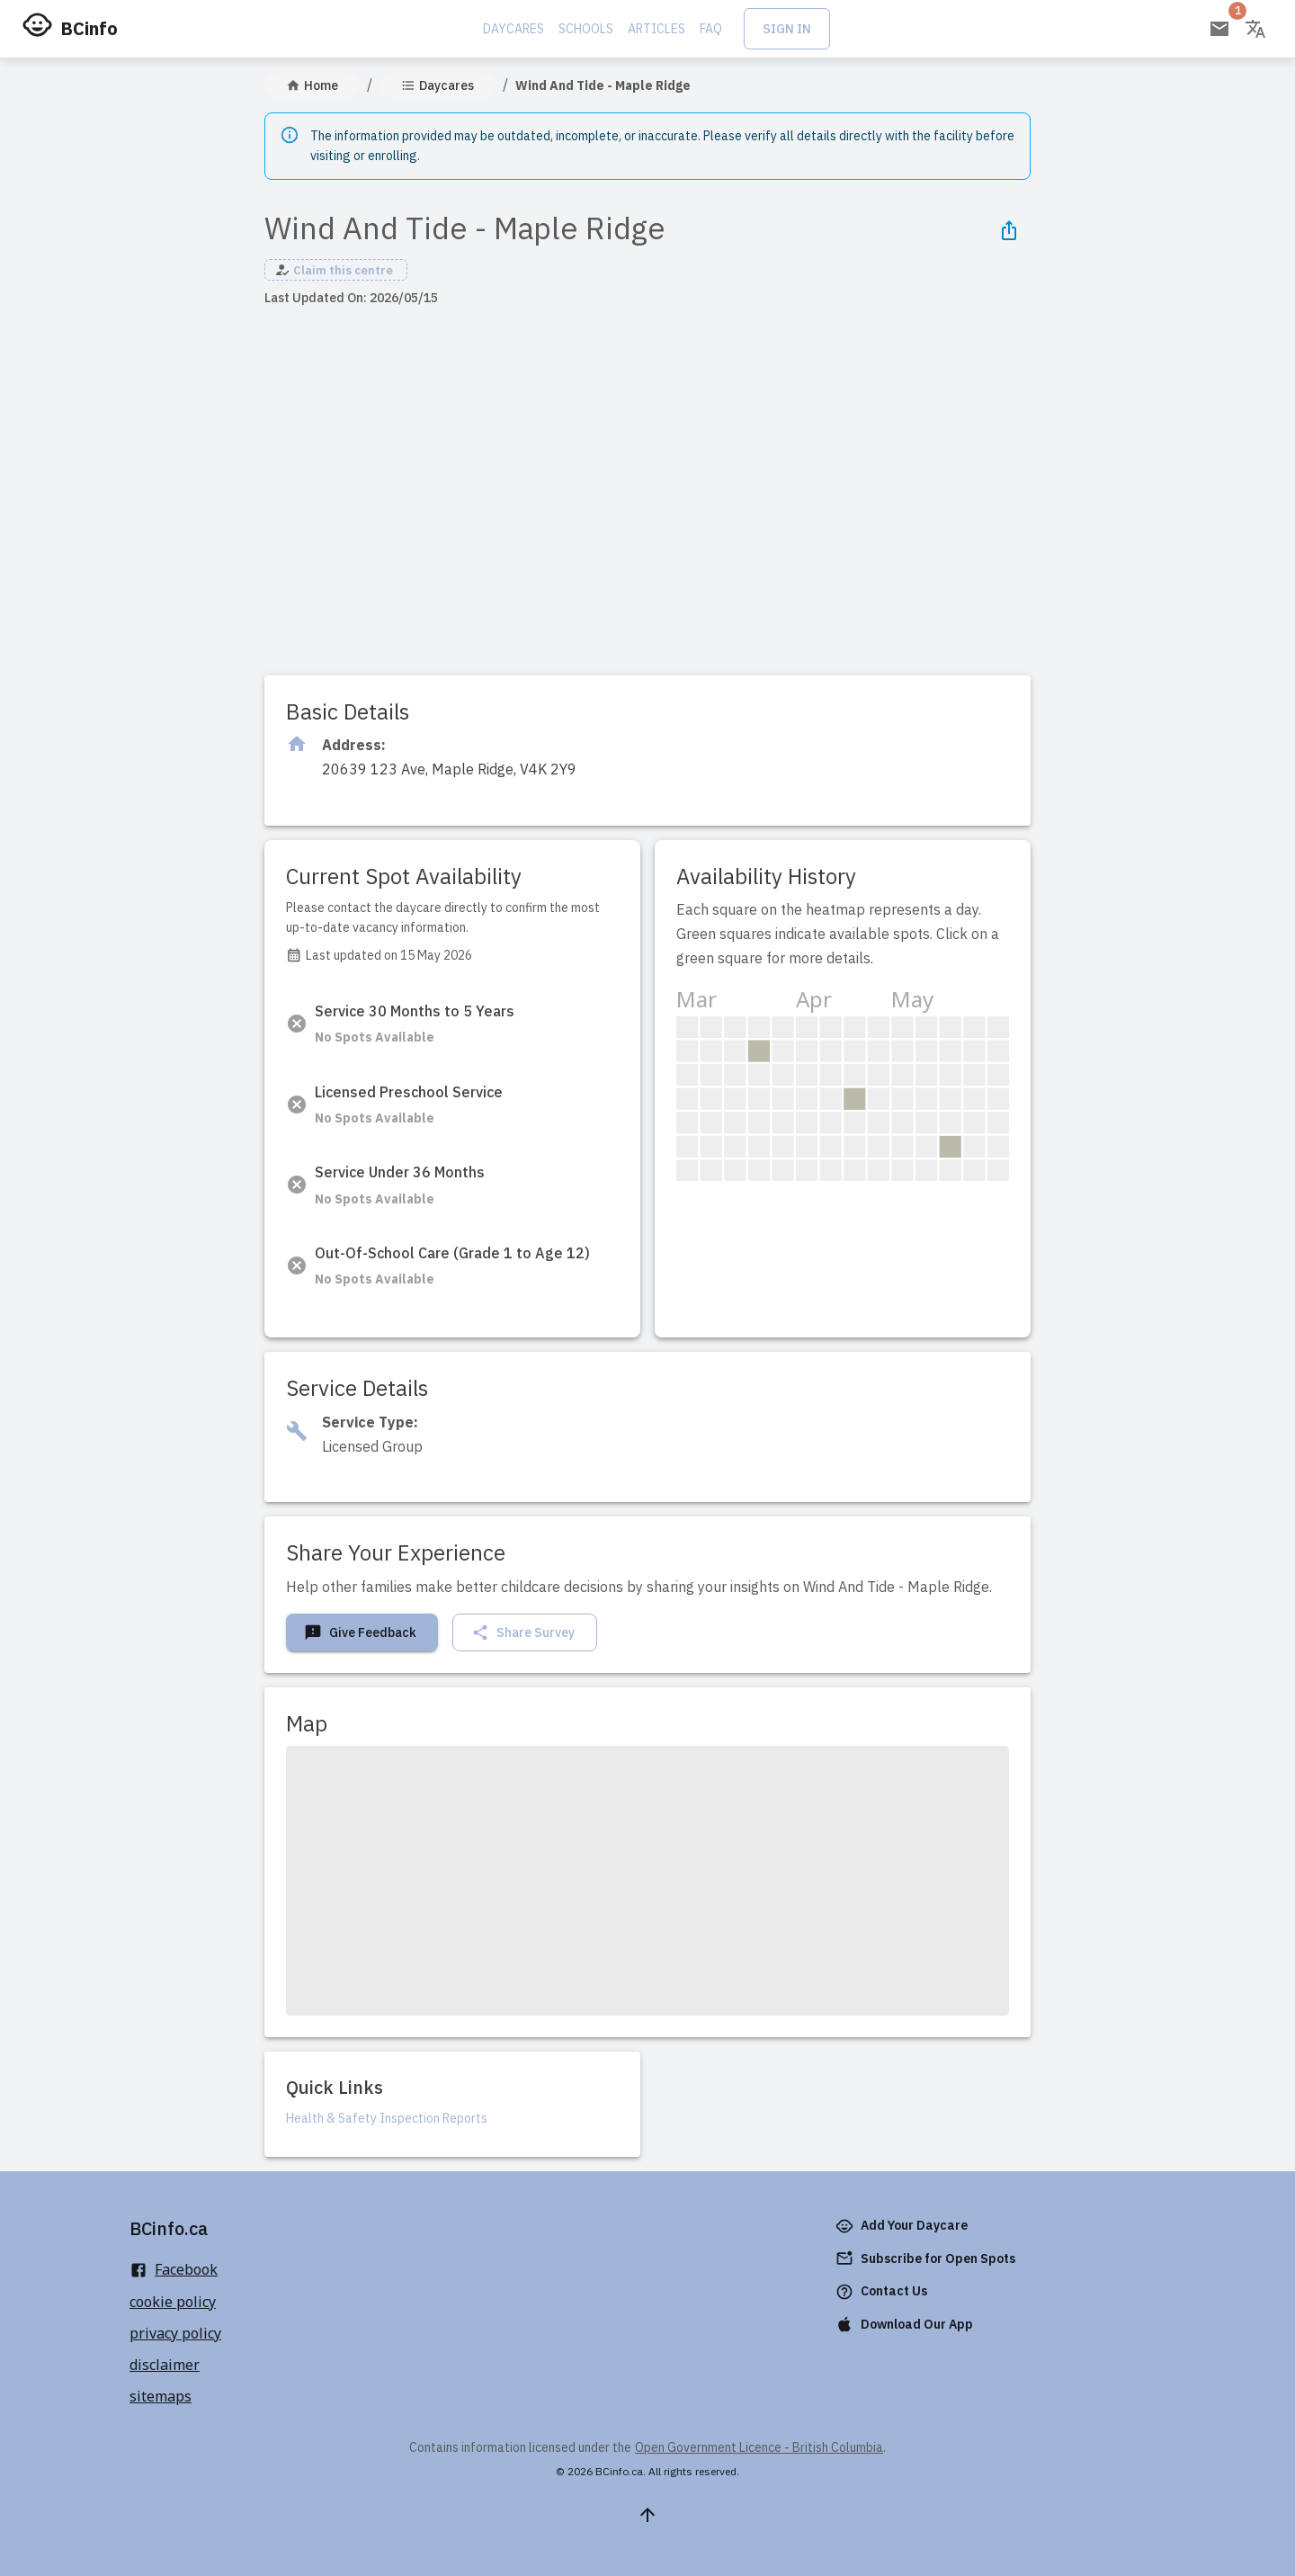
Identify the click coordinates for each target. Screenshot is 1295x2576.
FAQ (711, 29)
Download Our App (906, 2324)
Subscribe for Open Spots (927, 2258)
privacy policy (175, 2333)
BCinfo (89, 28)
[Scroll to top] (647, 2515)
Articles (656, 29)
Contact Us (883, 2292)
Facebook (174, 2269)
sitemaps (161, 2396)
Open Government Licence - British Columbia (759, 2447)
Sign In (787, 29)
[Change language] (1255, 29)
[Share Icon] (1009, 230)
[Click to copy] (449, 769)
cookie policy (173, 2302)
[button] (335, 270)
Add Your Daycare (903, 2226)
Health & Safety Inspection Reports (386, 2118)
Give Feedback (360, 1632)
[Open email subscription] (1219, 29)
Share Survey (523, 1632)
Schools (585, 29)
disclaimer (165, 2365)
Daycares (513, 29)
